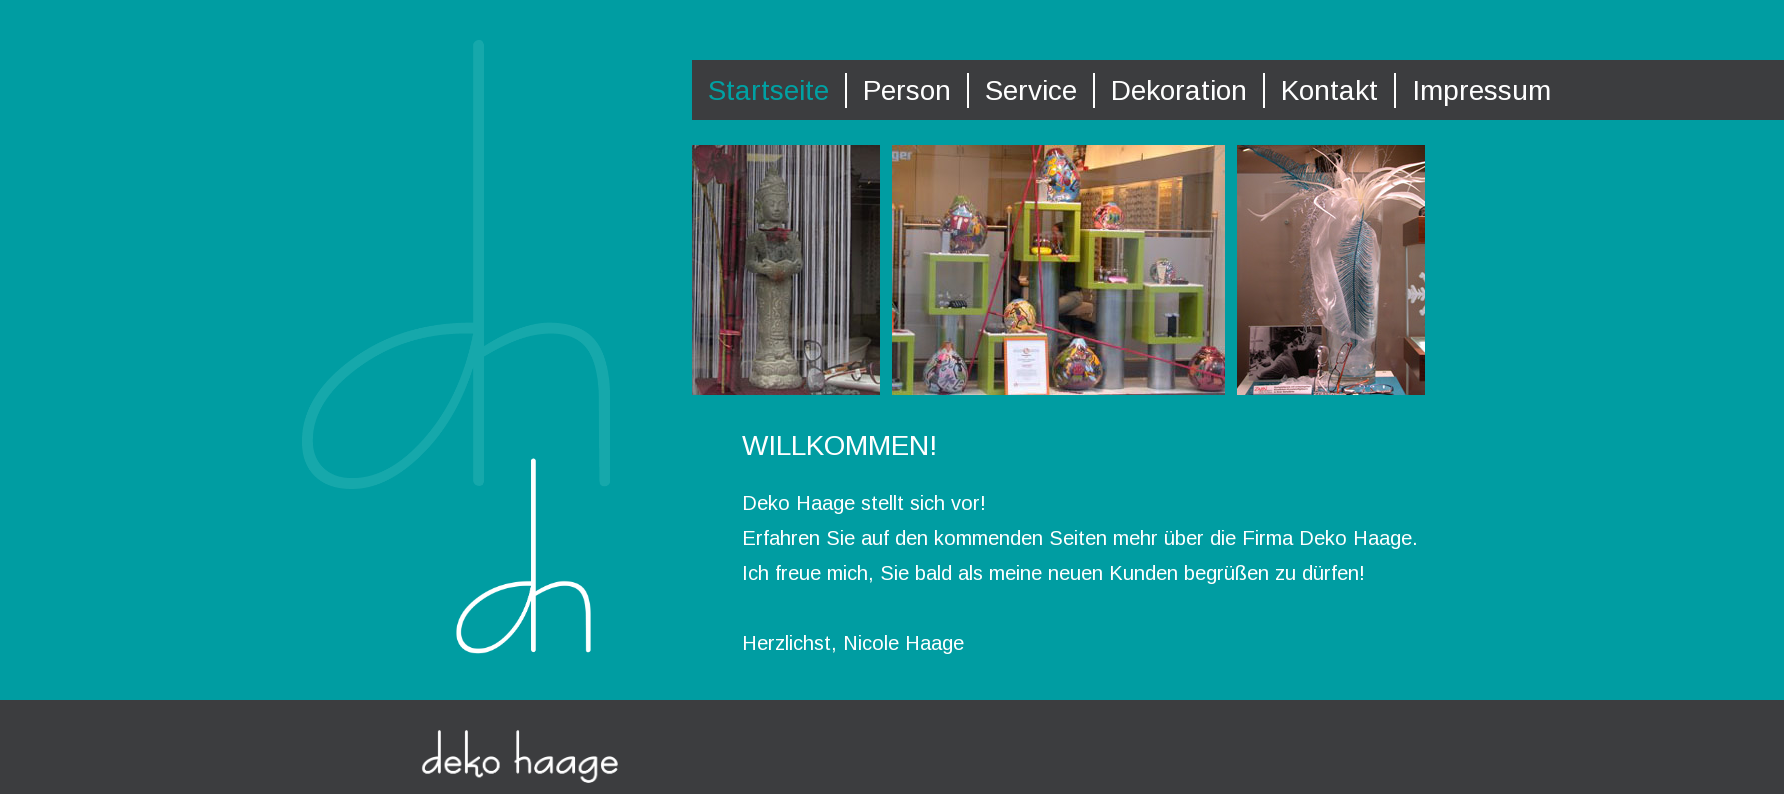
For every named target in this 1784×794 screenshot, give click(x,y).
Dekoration (1179, 90)
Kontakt (1329, 90)
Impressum (1481, 90)
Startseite (768, 90)
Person (907, 90)
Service (1031, 90)
